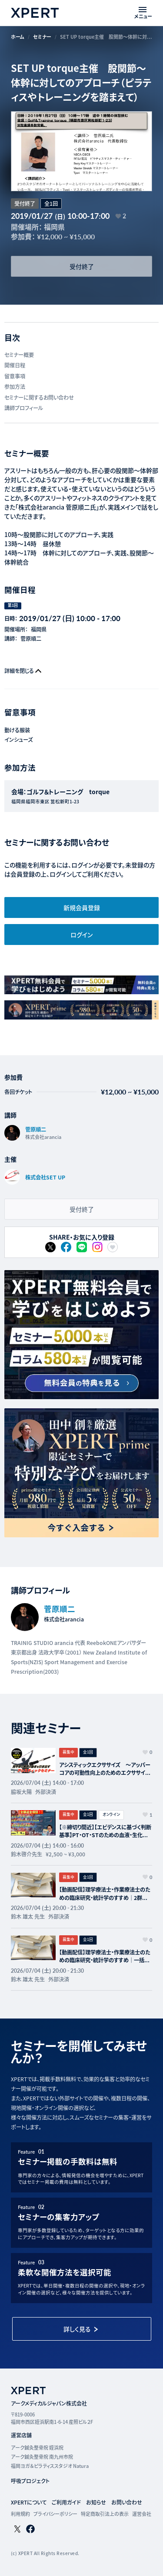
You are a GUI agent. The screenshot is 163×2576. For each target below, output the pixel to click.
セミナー (42, 36)
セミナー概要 (19, 355)
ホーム (17, 36)
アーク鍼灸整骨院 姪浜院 (37, 2447)
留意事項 (14, 376)
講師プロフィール (23, 408)
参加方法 (14, 387)
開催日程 (14, 365)
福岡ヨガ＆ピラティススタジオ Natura (50, 2465)
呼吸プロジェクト (30, 2480)
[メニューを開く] (143, 13)
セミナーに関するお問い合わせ (39, 397)
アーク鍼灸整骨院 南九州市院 (42, 2456)
